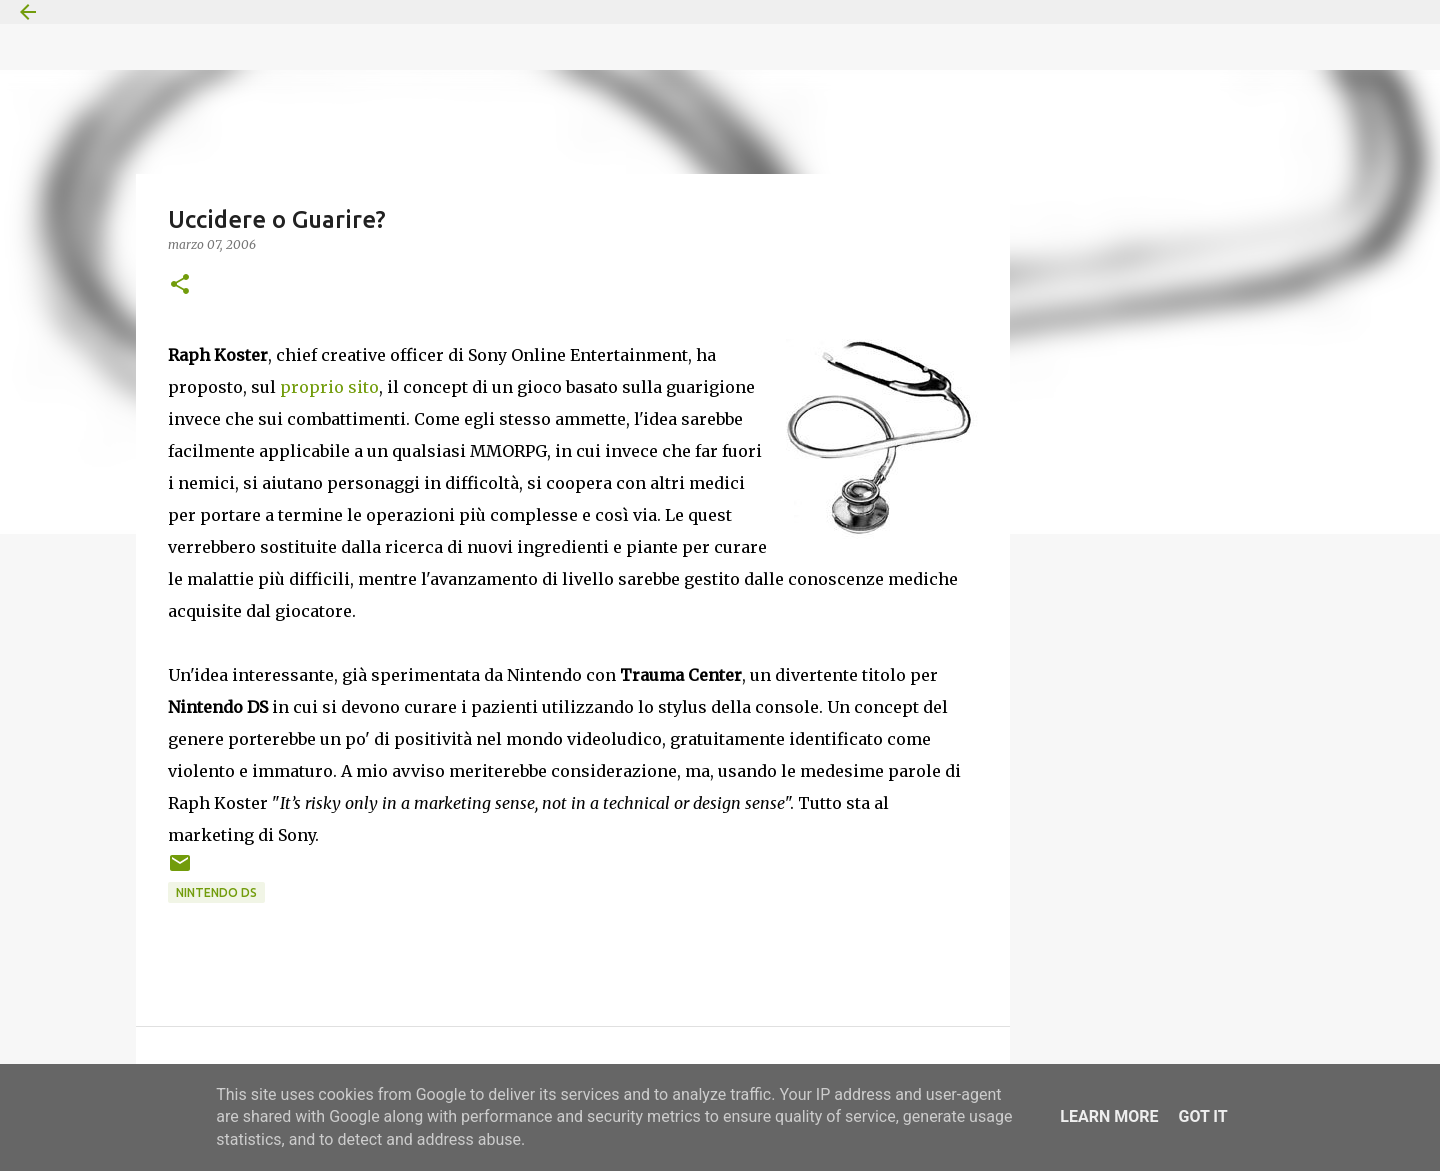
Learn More (1109, 1116)
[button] (180, 285)
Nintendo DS (216, 892)
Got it (1202, 1116)
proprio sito (329, 387)
